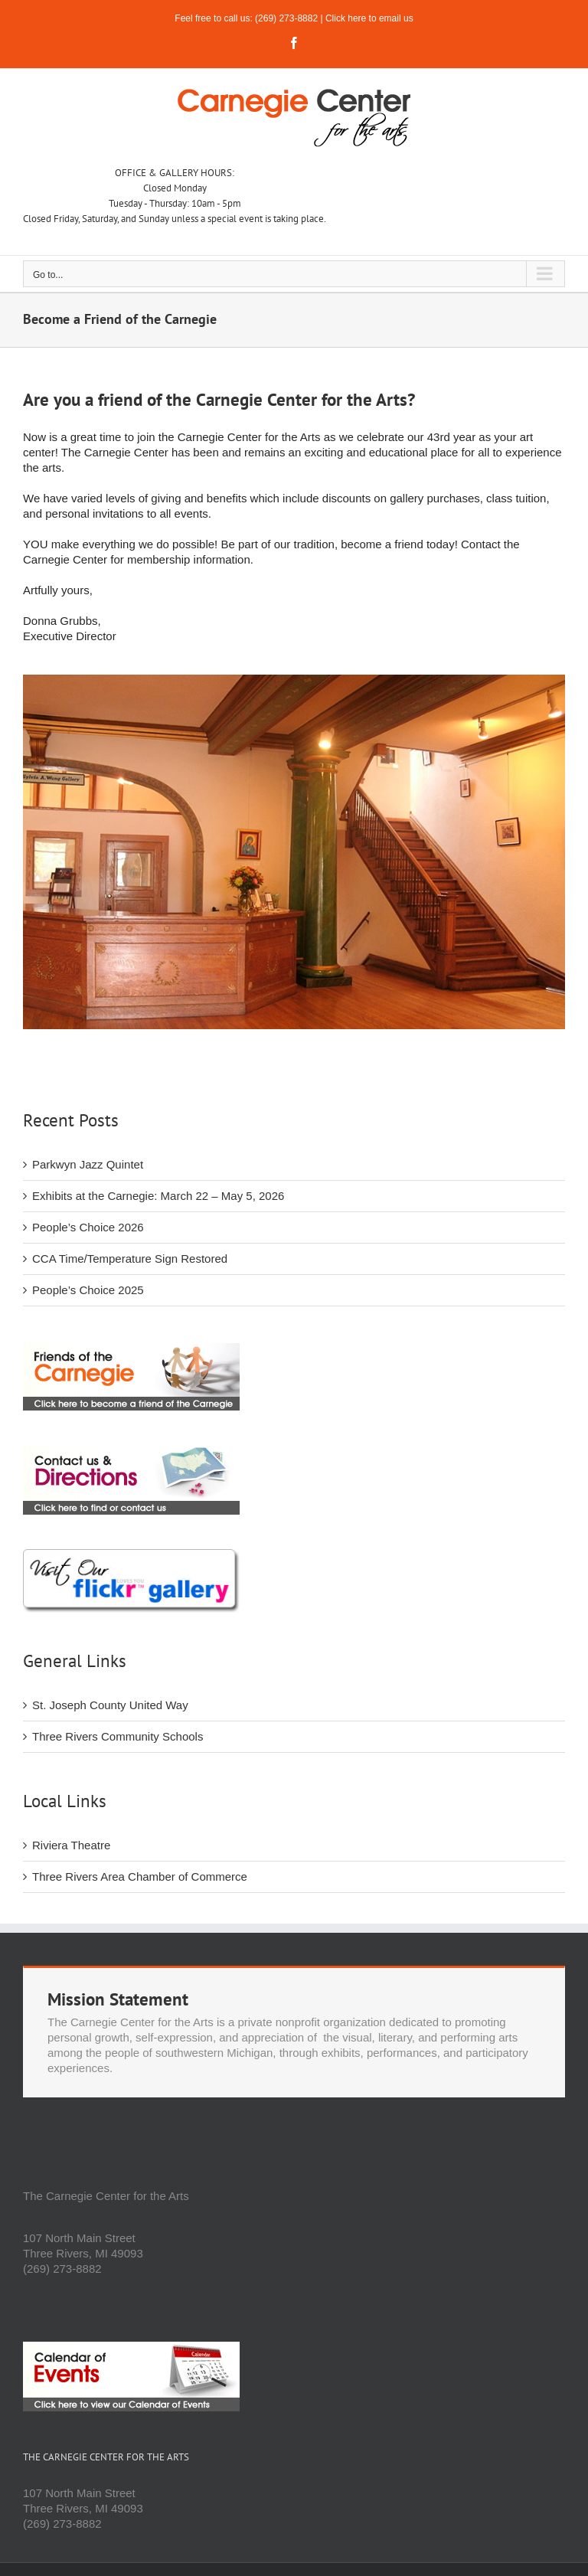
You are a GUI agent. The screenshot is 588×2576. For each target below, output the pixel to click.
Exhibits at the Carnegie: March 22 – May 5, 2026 (158, 1195)
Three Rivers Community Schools (117, 1736)
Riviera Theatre (71, 1845)
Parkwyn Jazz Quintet (87, 1164)
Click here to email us (369, 18)
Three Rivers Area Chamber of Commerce (139, 1876)
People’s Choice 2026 (88, 1227)
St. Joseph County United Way (110, 1704)
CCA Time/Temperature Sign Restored (129, 1258)
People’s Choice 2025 (88, 1289)
